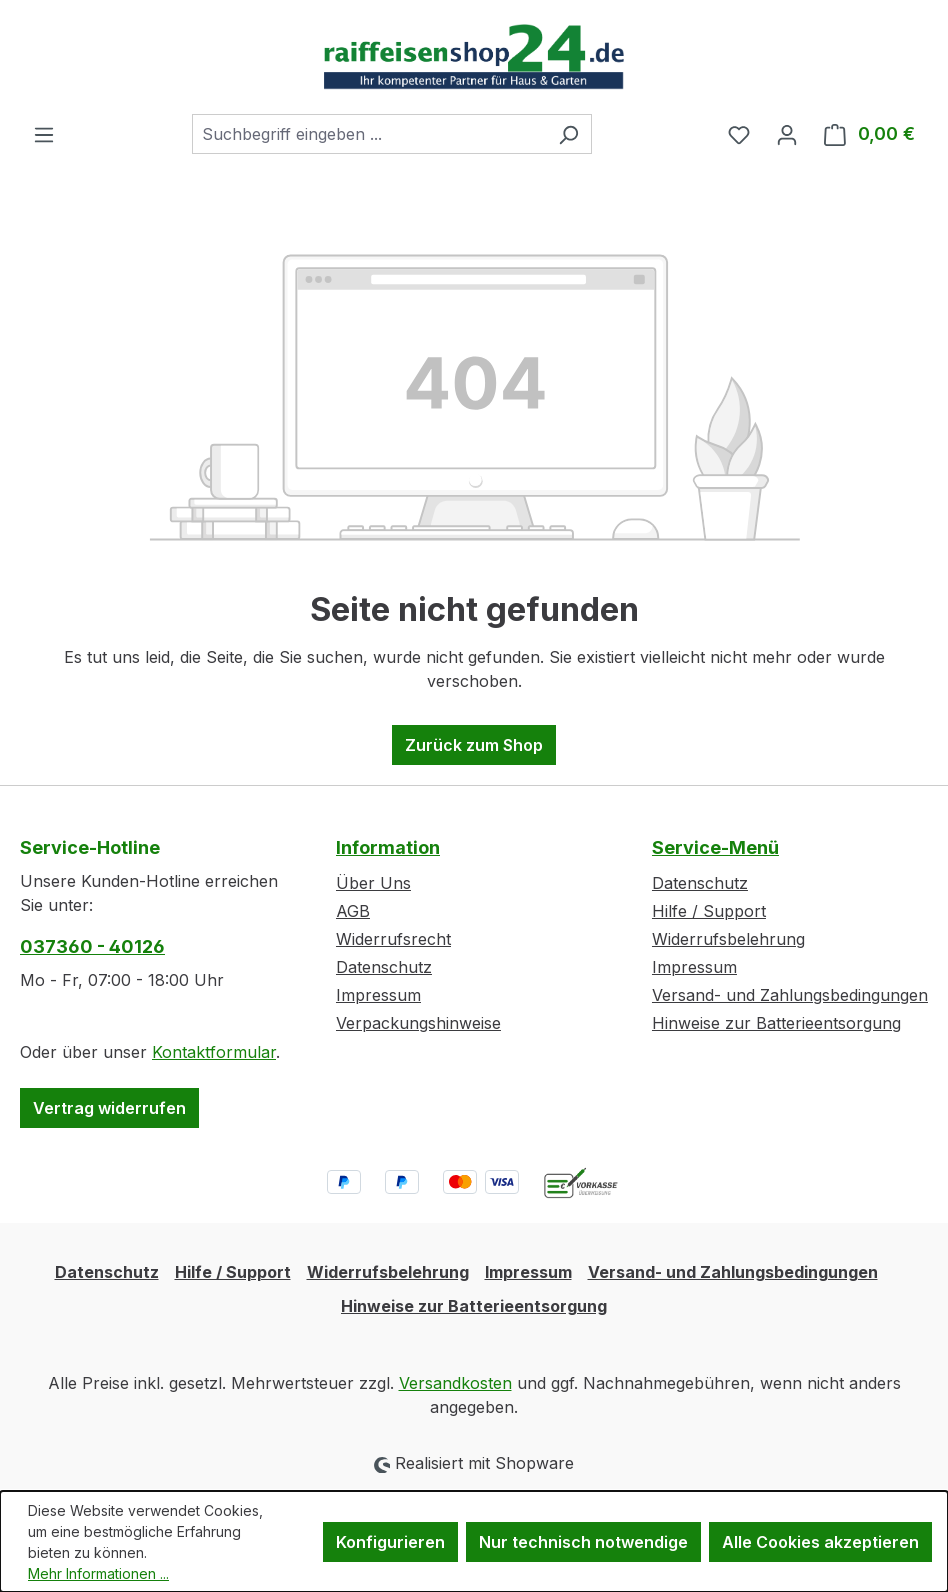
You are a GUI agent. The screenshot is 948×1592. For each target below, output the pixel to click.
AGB (353, 911)
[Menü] (44, 134)
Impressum (378, 995)
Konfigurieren (390, 1542)
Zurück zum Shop (474, 745)
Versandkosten (455, 1383)
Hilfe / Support (709, 911)
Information (388, 847)
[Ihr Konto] (787, 134)
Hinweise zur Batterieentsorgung (776, 1023)
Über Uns (373, 883)
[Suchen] (568, 134)
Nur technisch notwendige (583, 1542)
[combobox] (369, 134)
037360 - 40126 (92, 946)
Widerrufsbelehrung (728, 939)
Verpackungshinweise (418, 1023)
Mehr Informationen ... (98, 1573)
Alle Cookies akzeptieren (820, 1542)
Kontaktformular (214, 1052)
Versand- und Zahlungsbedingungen (790, 995)
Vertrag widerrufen (109, 1108)
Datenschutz (384, 967)
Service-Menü (715, 847)
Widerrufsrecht (393, 939)
